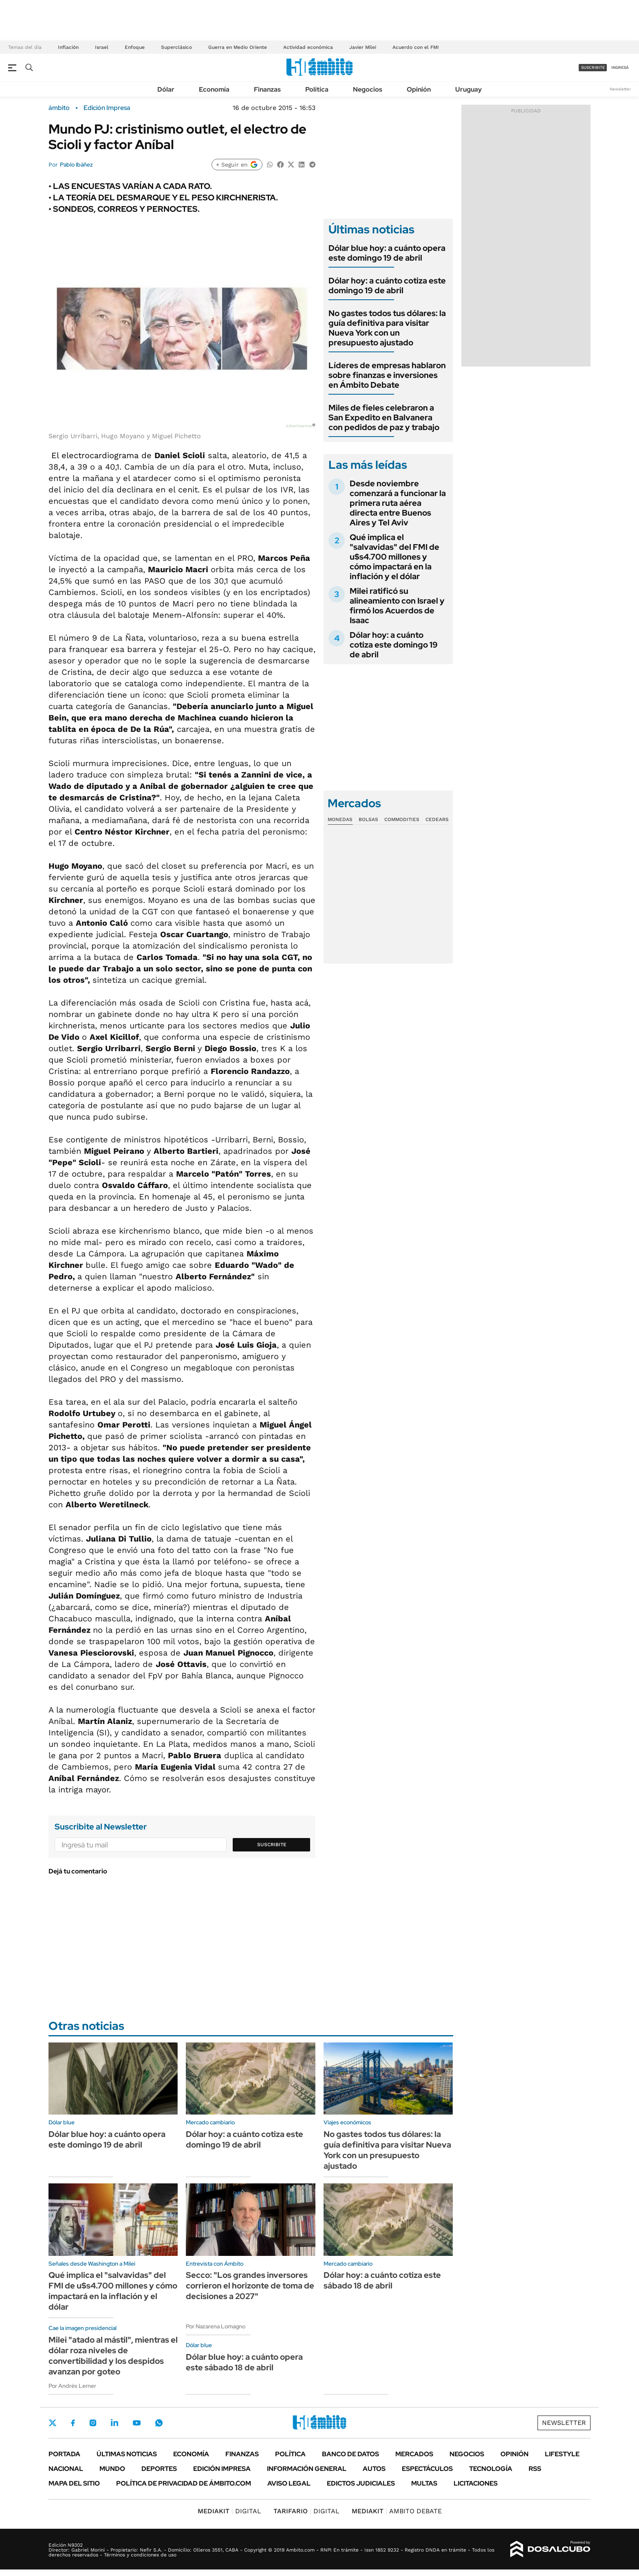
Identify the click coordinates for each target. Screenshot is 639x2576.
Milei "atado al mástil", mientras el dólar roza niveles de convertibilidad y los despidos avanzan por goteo (113, 2355)
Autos (374, 2468)
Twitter (52, 2423)
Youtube (136, 2423)
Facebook (73, 2423)
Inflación (68, 47)
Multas (424, 2483)
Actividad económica (308, 47)
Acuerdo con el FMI (415, 47)
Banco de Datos (350, 2454)
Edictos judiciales (361, 2483)
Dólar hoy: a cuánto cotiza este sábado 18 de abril (382, 2280)
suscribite (593, 67)
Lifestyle (562, 2454)
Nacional (65, 2468)
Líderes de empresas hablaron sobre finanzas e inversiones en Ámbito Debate (387, 375)
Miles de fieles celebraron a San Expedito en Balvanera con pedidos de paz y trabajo (383, 417)
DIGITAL (229, 2511)
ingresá (620, 67)
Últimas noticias (127, 2454)
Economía (214, 89)
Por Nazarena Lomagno (215, 2326)
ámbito (59, 108)
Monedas (340, 819)
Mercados (414, 2454)
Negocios (367, 89)
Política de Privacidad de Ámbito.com (183, 2483)
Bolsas (368, 819)
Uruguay (468, 89)
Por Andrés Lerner (72, 2385)
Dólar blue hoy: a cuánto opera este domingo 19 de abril (386, 253)
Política (316, 89)
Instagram (93, 2423)
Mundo (112, 2468)
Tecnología (490, 2468)
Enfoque (135, 47)
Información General (306, 2468)
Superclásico (176, 47)
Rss (535, 2468)
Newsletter (620, 89)
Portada (64, 2454)
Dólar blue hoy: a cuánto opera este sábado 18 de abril (244, 2362)
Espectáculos (427, 2468)
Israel (101, 47)
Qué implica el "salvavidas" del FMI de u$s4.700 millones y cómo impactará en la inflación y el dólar (394, 557)
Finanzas (267, 89)
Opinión (419, 89)
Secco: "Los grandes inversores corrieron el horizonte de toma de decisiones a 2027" (250, 2285)
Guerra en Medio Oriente (237, 47)
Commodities (401, 819)
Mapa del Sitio (74, 2483)
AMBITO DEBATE (397, 2511)
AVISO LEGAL (289, 2483)
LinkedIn (114, 2423)
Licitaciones (476, 2483)
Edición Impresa (222, 2468)
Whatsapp (159, 2423)
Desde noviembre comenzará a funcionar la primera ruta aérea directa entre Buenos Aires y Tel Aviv (398, 503)
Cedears (437, 819)
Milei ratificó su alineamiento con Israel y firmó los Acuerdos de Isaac (397, 606)
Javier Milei (362, 47)
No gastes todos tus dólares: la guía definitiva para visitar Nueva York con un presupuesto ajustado (387, 328)
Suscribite (271, 1844)
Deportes (159, 2468)
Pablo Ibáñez (76, 164)
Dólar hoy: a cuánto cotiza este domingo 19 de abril (387, 285)
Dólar (165, 89)
